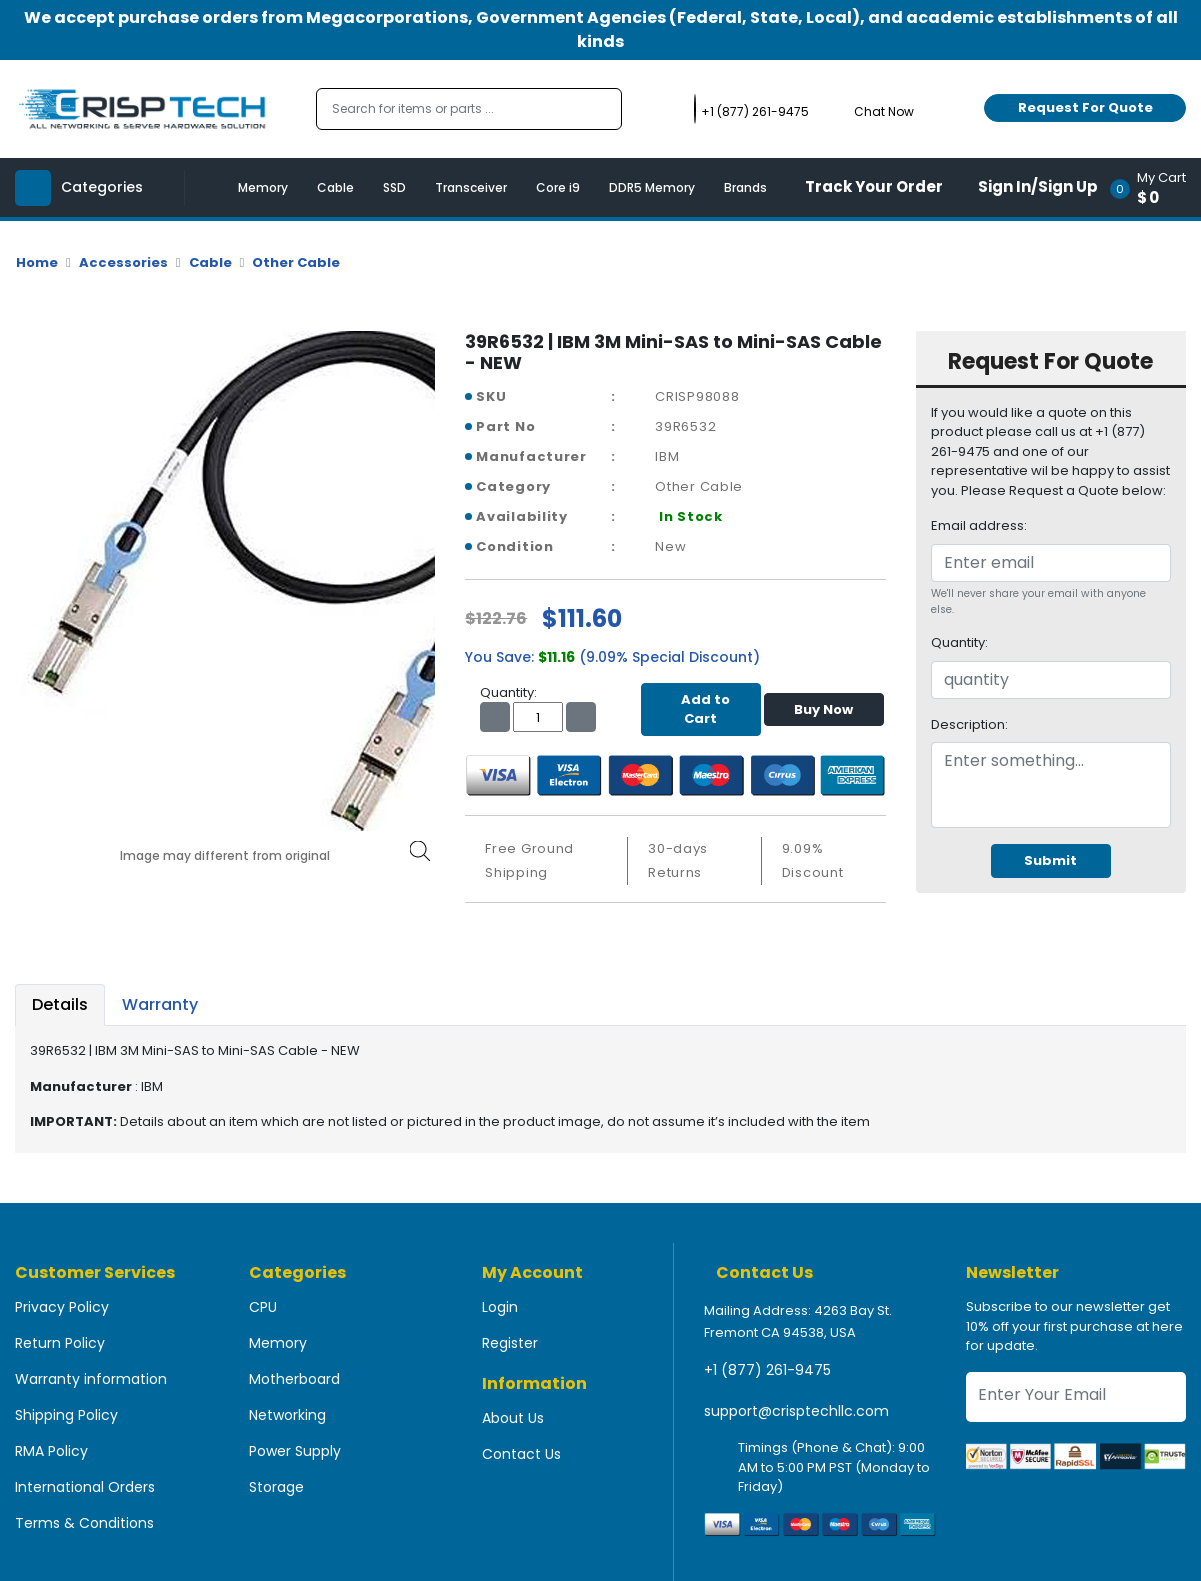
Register (510, 1343)
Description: (969, 724)
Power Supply (295, 1451)
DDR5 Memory (652, 187)
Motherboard (294, 1379)
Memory (263, 187)
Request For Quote (1085, 107)
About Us (513, 1418)
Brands (745, 187)
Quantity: (959, 642)
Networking (287, 1415)
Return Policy (60, 1343)
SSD (394, 187)
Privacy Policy (62, 1307)
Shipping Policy (66, 1415)
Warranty (160, 1004)
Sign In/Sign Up (1038, 186)
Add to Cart (700, 709)
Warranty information (91, 1379)
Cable (335, 187)
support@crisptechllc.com (796, 1411)
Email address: (979, 525)
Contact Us (521, 1454)
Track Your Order (874, 186)
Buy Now (823, 709)
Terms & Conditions (84, 1523)
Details (60, 1004)
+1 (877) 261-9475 (767, 1370)
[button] (1154, 187)
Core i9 (558, 187)
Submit (1050, 860)
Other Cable (296, 262)
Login (500, 1307)
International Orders (85, 1487)
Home (37, 262)
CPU (263, 1307)
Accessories (123, 262)
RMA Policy (51, 1451)
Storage (276, 1487)
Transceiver (471, 187)
